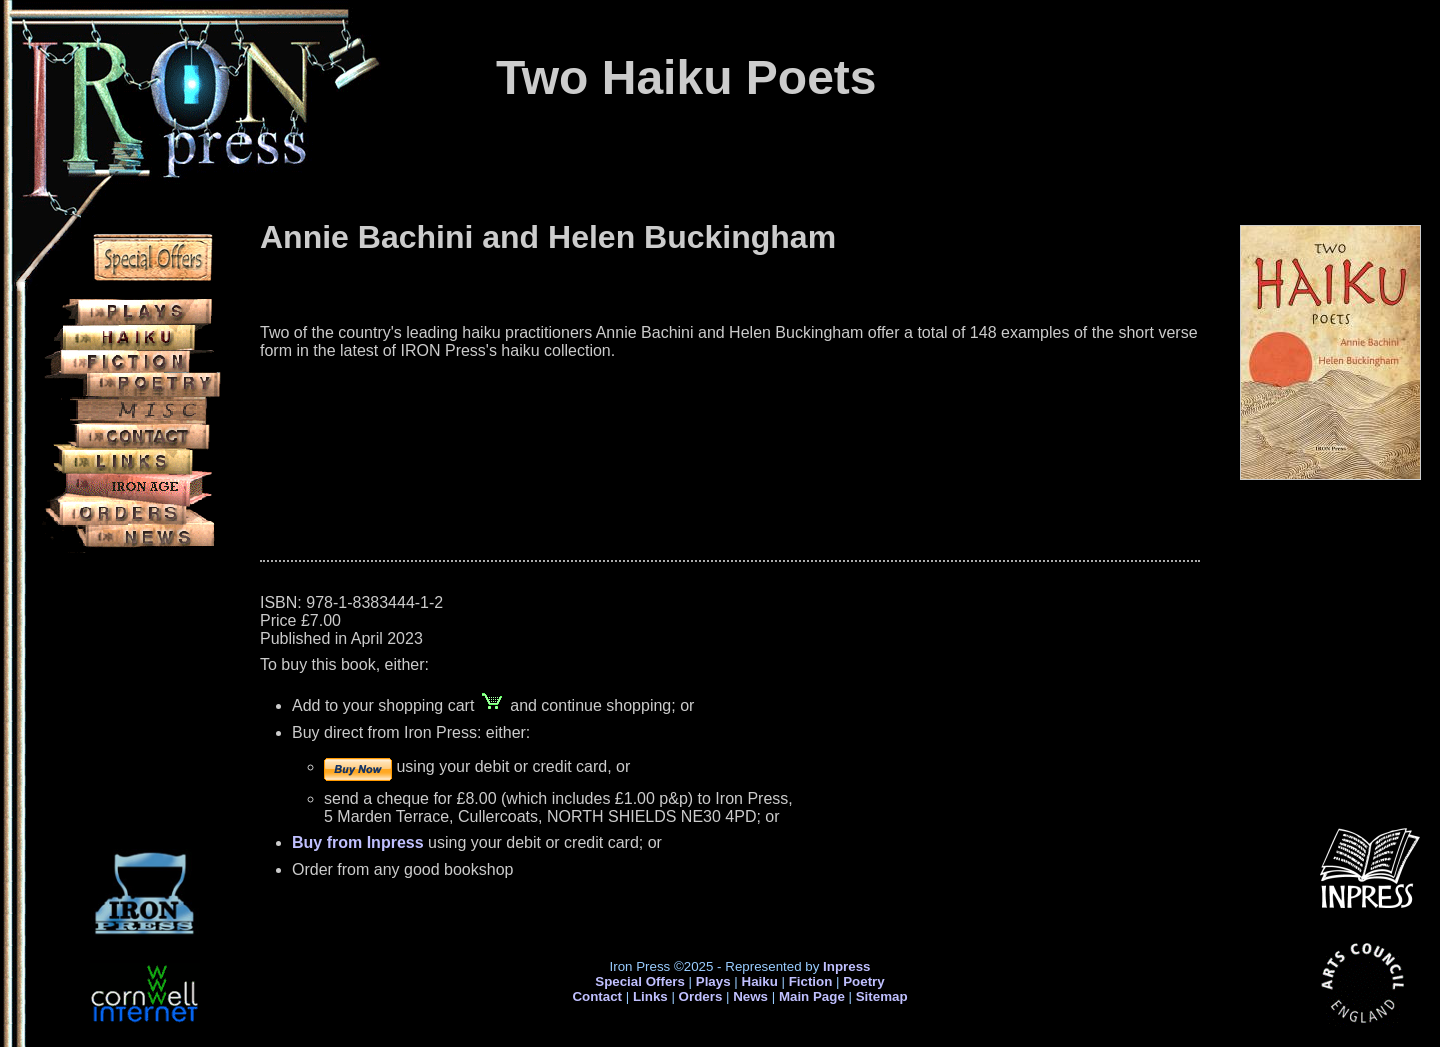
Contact (597, 996)
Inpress (846, 966)
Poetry (863, 981)
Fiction (811, 981)
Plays (713, 981)
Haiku (760, 981)
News (750, 996)
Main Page (814, 996)
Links (650, 996)
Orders (701, 996)
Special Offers (640, 981)
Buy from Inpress (358, 842)
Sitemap (882, 996)
